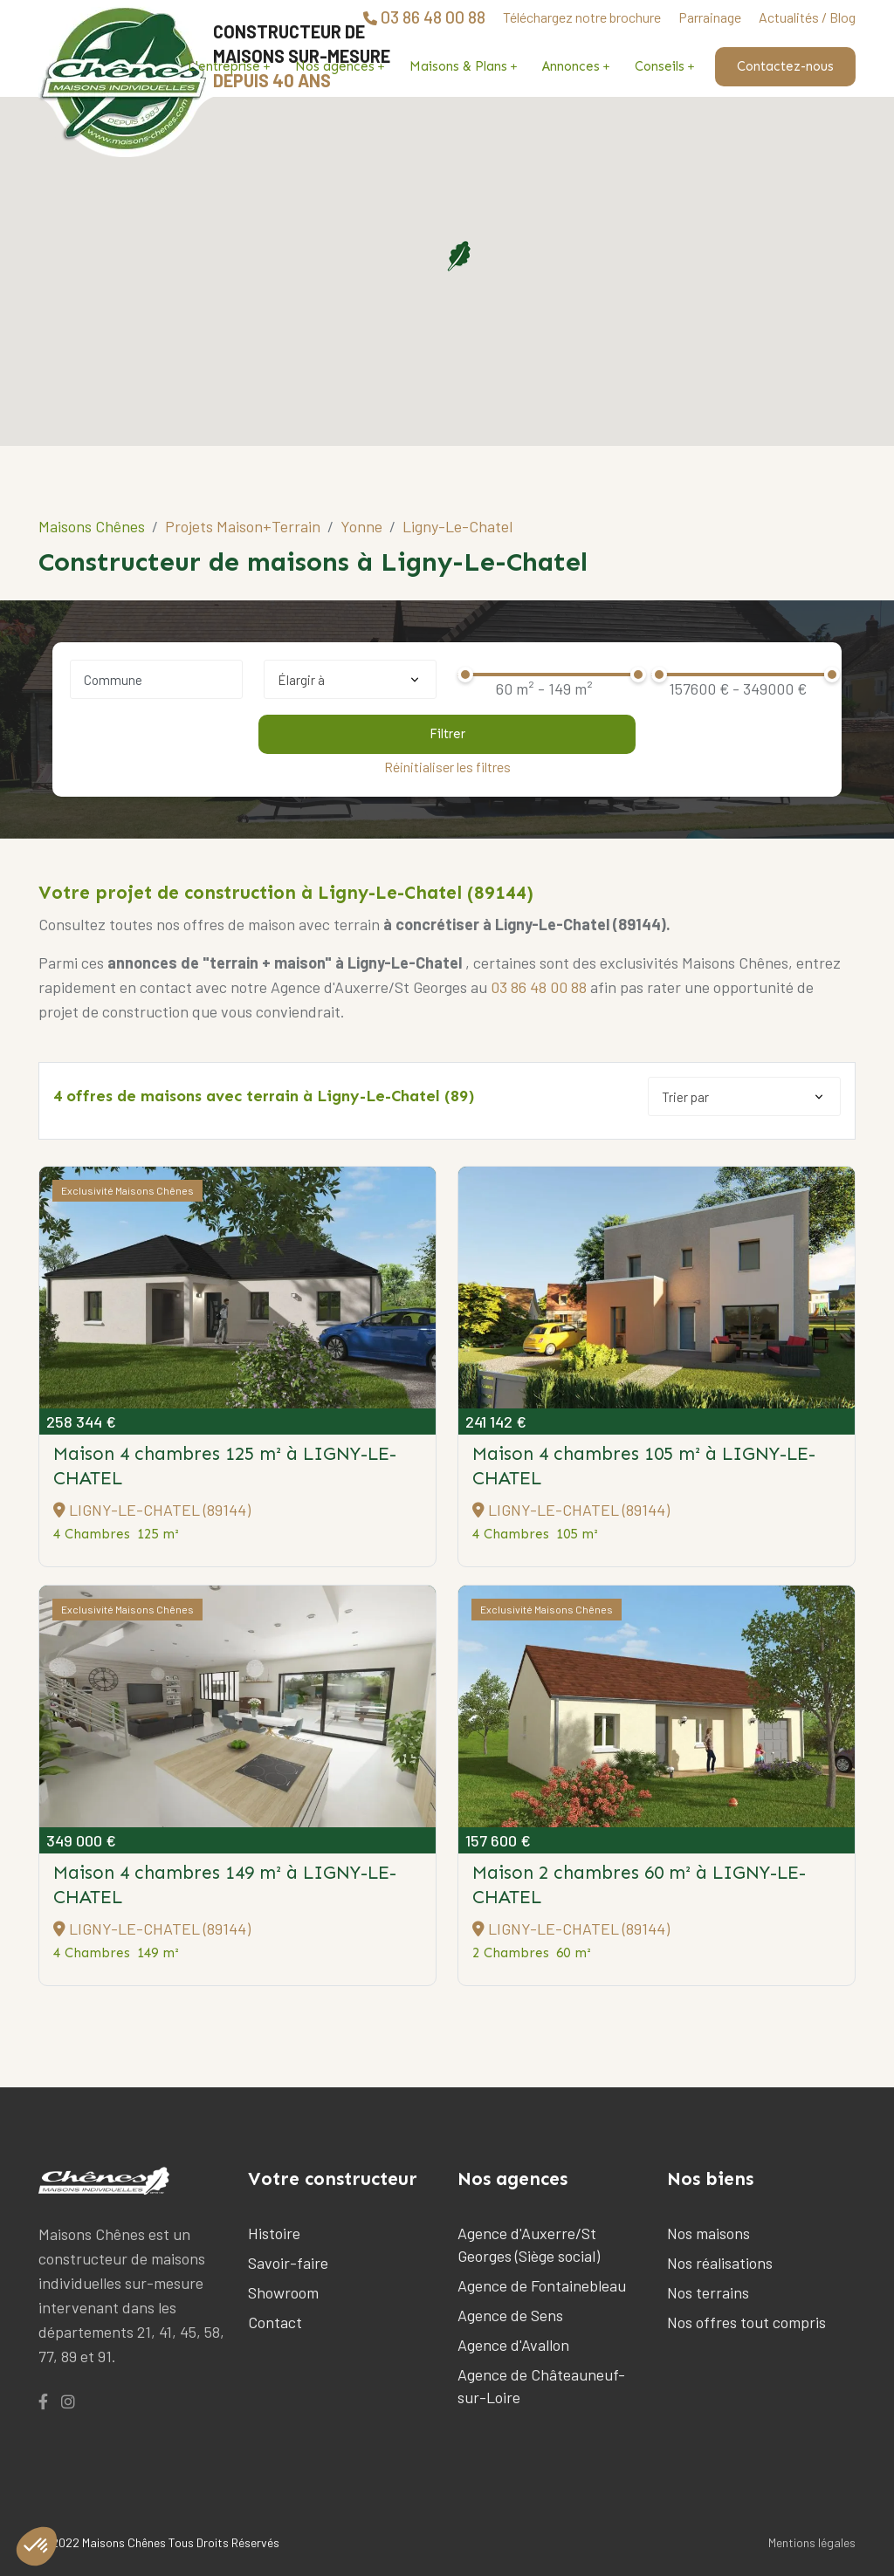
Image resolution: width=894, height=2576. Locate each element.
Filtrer (447, 734)
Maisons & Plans (458, 66)
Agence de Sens (510, 2315)
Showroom (283, 2292)
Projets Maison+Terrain (242, 526)
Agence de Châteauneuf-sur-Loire (541, 2386)
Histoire (274, 2233)
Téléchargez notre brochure (582, 17)
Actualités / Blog (807, 17)
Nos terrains (708, 2292)
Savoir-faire (288, 2262)
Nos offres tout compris (746, 2322)
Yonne (361, 526)
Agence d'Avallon (513, 2344)
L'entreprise (224, 66)
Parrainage (709, 17)
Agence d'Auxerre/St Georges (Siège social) (528, 2244)
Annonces (571, 66)
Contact (275, 2322)
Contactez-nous (785, 66)
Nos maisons (708, 2233)
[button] (459, 255)
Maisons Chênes (91, 526)
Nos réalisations (720, 2262)
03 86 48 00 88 (539, 987)
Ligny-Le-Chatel (457, 526)
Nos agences (335, 66)
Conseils (659, 66)
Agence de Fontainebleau (541, 2285)
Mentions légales (812, 2542)
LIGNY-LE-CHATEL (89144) (152, 1509)
